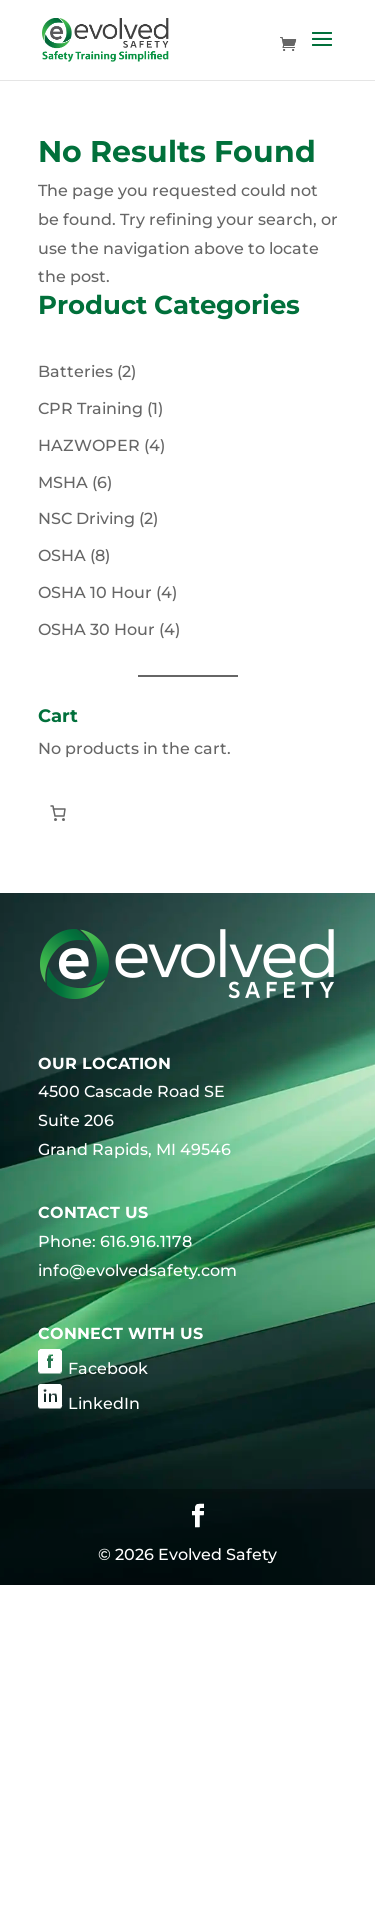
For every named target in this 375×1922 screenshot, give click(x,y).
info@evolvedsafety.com (137, 1270)
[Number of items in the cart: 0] (58, 813)
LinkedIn (104, 1403)
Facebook (108, 1368)
